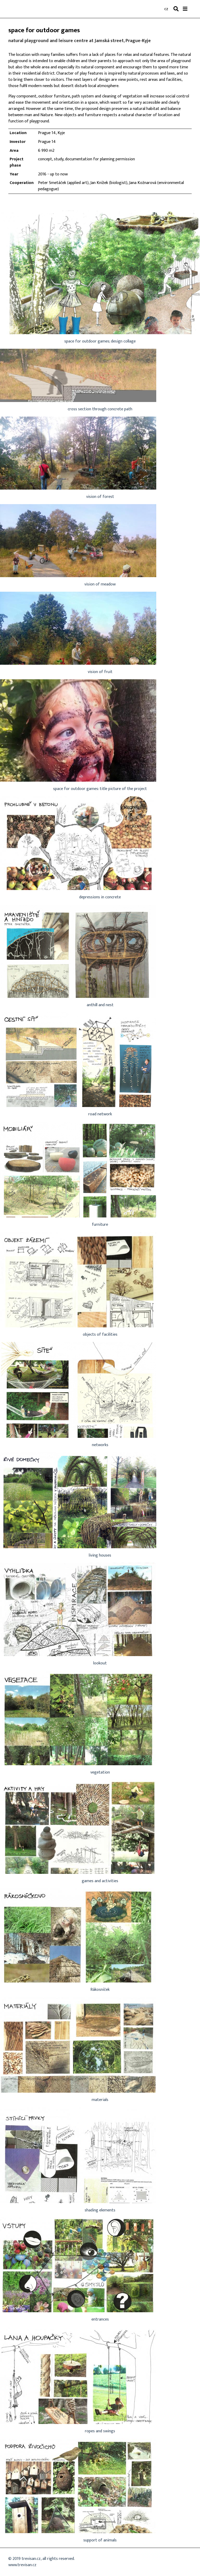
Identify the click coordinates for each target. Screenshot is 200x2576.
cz (166, 9)
